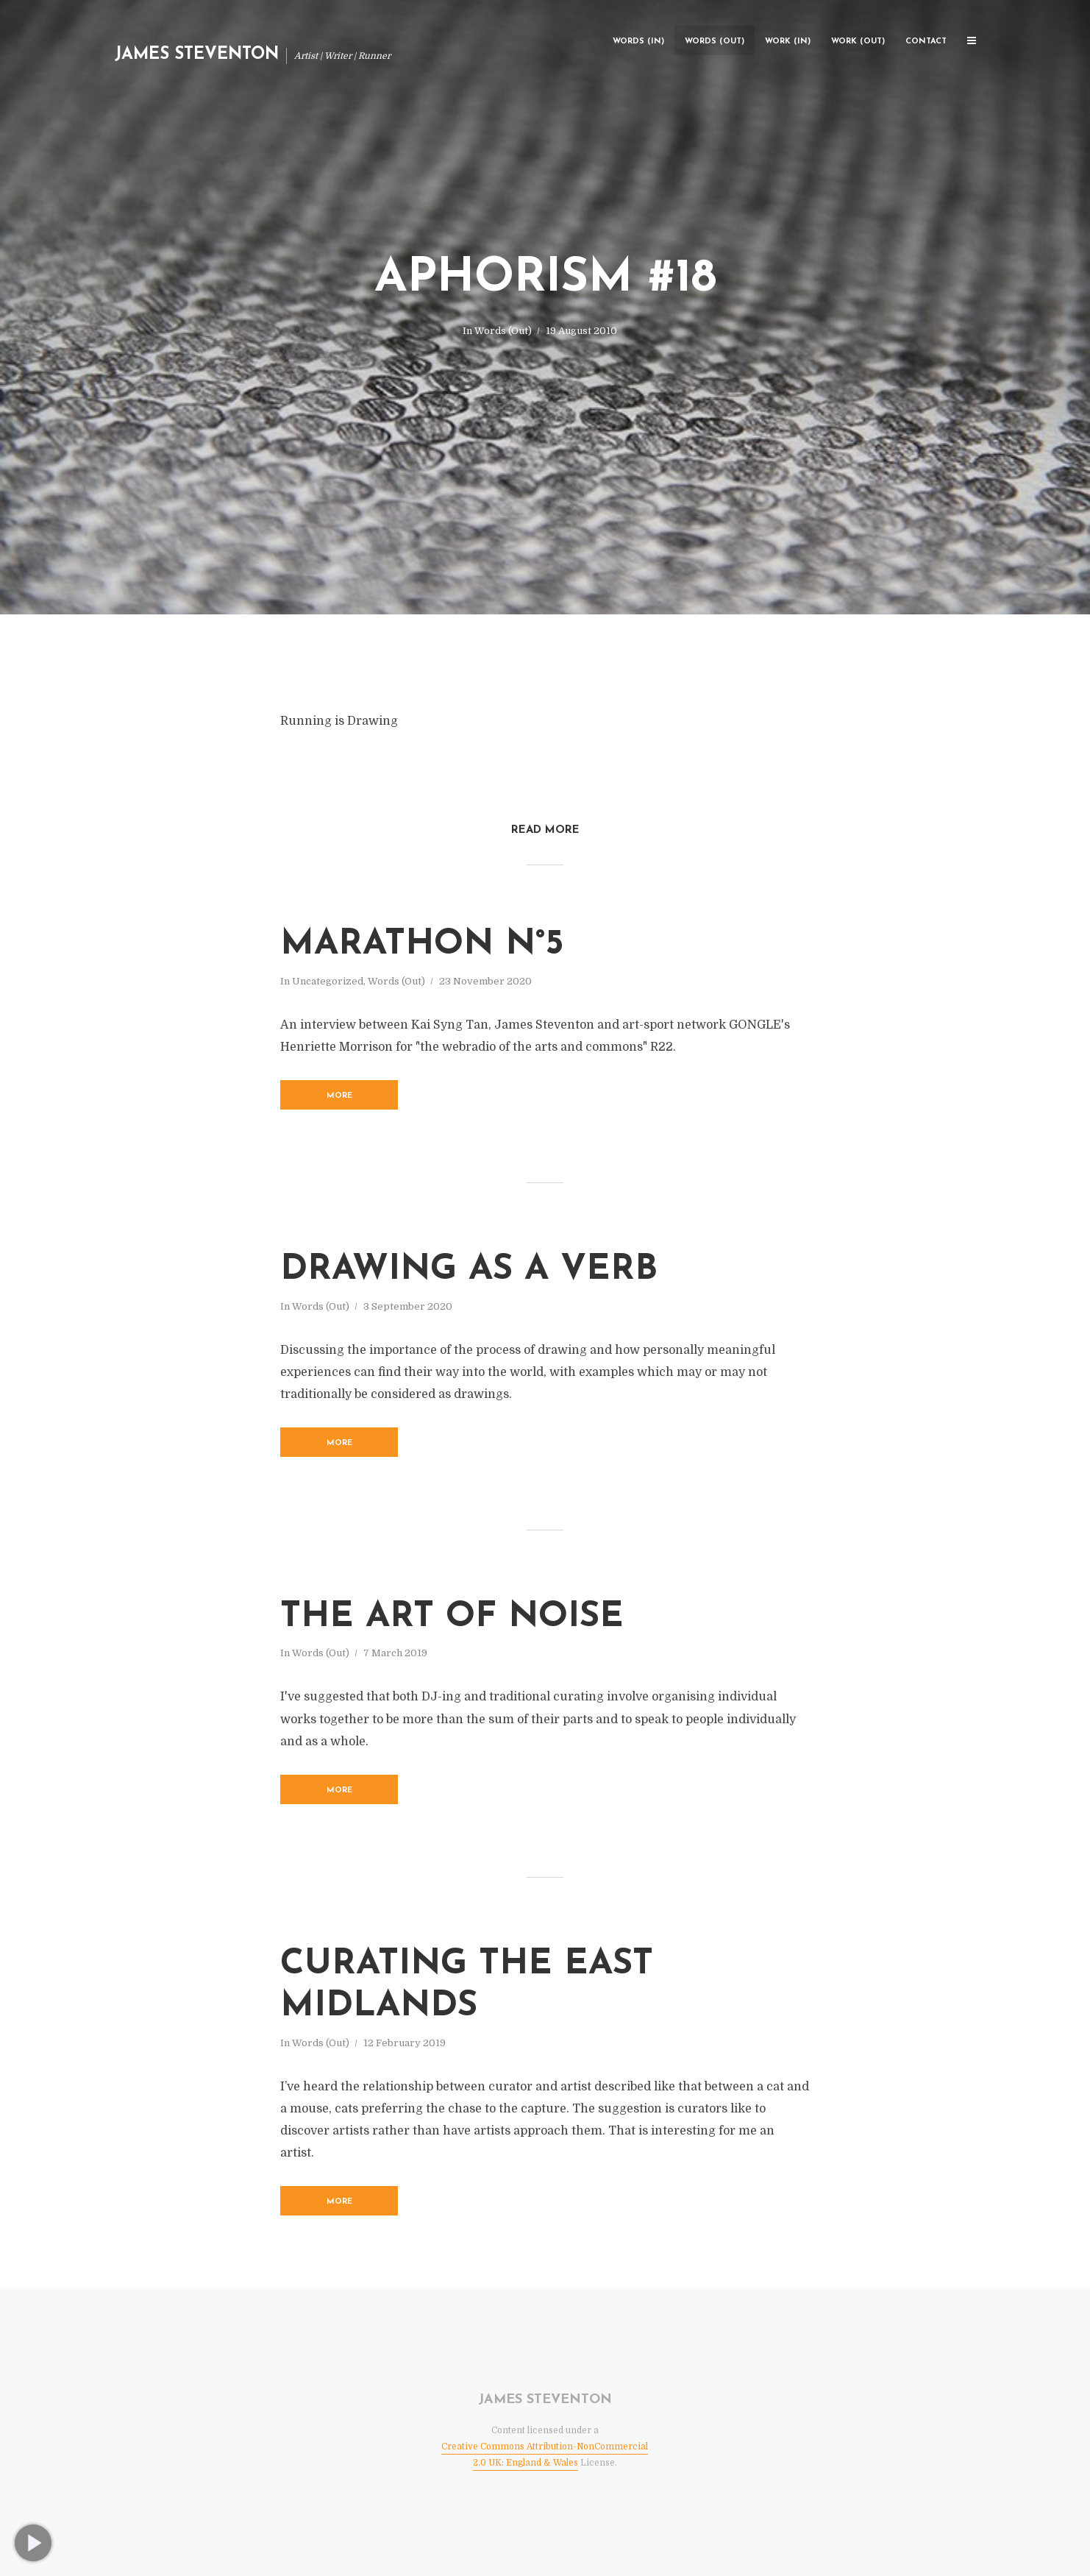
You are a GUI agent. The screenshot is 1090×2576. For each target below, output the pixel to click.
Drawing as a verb (469, 1270)
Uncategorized (327, 981)
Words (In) (638, 42)
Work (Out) (858, 42)
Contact (926, 42)
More (339, 1096)
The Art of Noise (452, 1617)
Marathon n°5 (421, 944)
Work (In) (788, 42)
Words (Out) (714, 42)
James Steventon (197, 54)
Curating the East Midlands (466, 1986)
